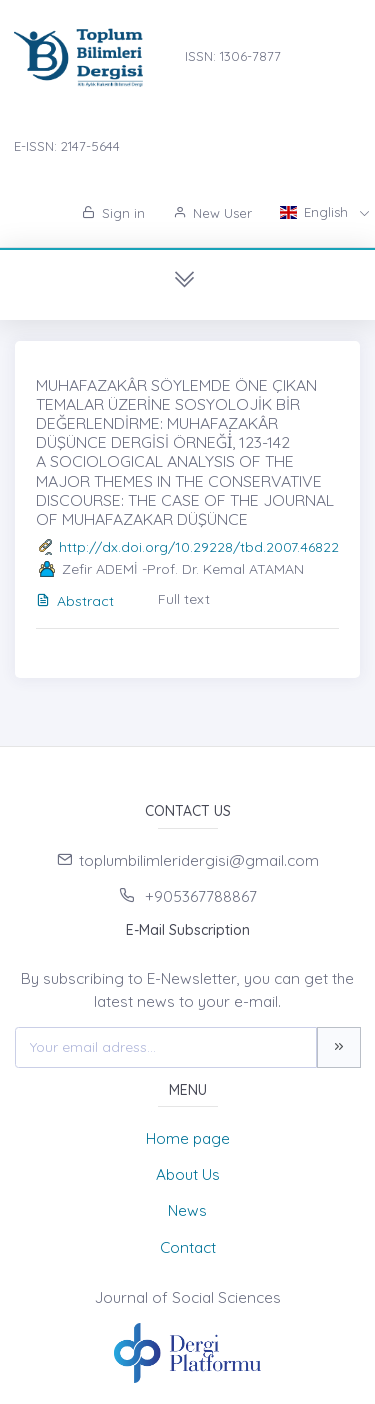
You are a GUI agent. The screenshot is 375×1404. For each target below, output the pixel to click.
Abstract (75, 601)
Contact (188, 1247)
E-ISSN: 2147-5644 (67, 146)
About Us (188, 1174)
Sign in (113, 213)
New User (212, 213)
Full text (184, 599)
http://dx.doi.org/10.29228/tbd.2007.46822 (199, 547)
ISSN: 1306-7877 (233, 56)
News (187, 1210)
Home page (188, 1138)
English (316, 212)
